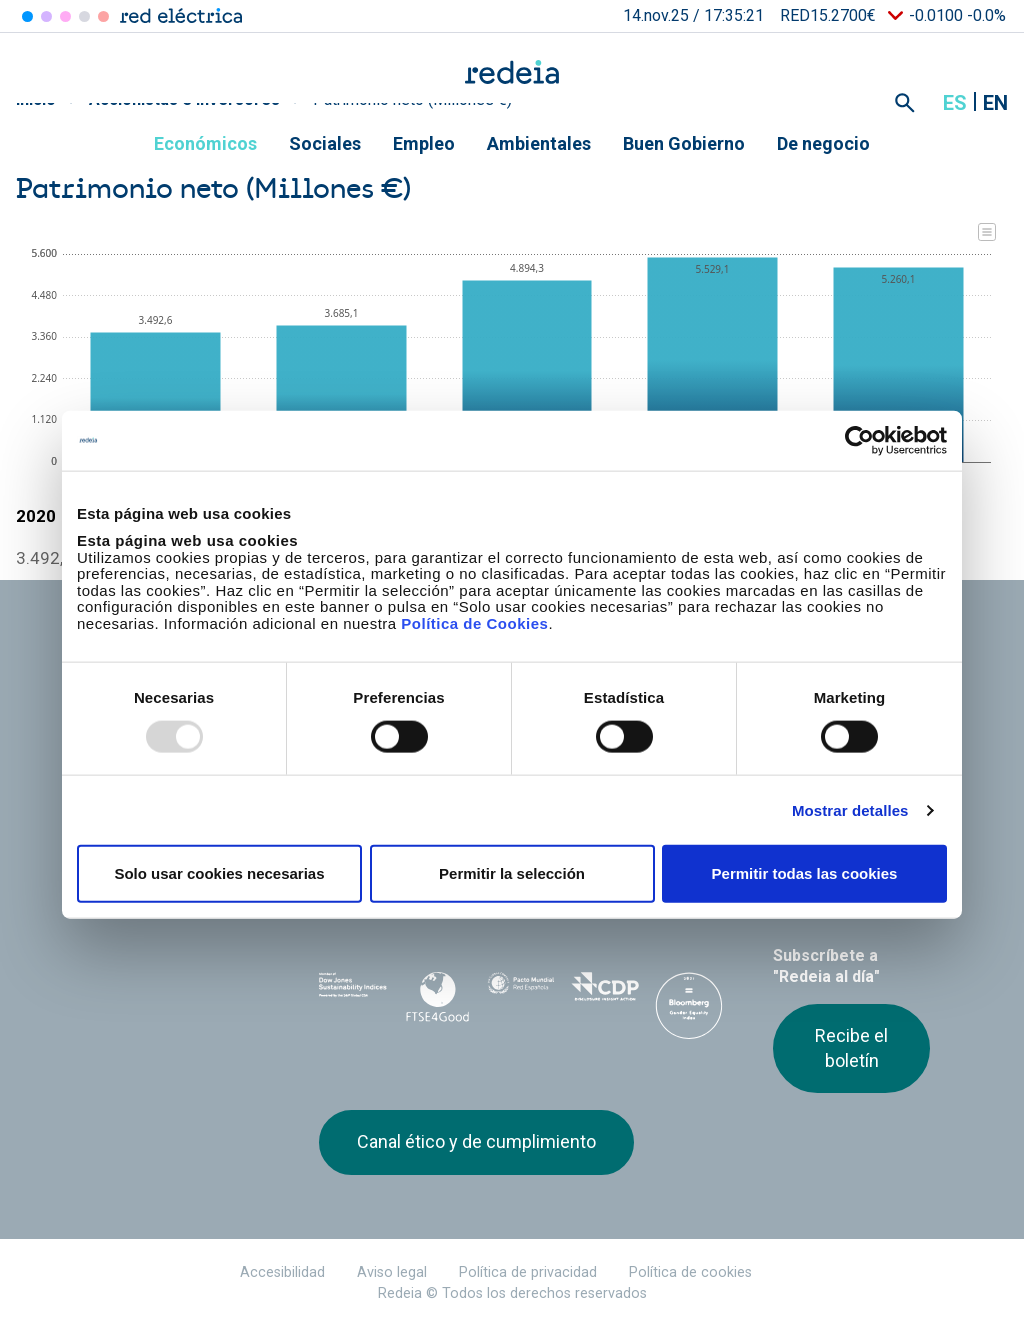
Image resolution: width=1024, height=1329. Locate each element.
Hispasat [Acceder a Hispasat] (84, 16)
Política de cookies (690, 1272)
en (995, 103)
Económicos (205, 143)
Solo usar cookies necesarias (219, 873)
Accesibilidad (282, 1272)
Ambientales (539, 143)
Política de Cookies (474, 622)
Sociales (325, 143)
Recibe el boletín (851, 1047)
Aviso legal (392, 1272)
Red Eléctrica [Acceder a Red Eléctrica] (27, 16)
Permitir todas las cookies (805, 873)
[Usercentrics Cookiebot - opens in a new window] (859, 440)
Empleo (424, 143)
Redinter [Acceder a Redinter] (46, 16)
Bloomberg (689, 1013)
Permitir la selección (512, 873)
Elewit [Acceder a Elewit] (103, 16)
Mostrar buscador (905, 103)
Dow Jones (353, 993)
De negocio (823, 143)
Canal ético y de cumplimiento (476, 1141)
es (955, 103)
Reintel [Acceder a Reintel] (65, 16)
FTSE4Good (437, 997)
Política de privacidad (528, 1272)
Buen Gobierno (684, 143)
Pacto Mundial (521, 994)
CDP (605, 993)
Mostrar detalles (850, 809)
